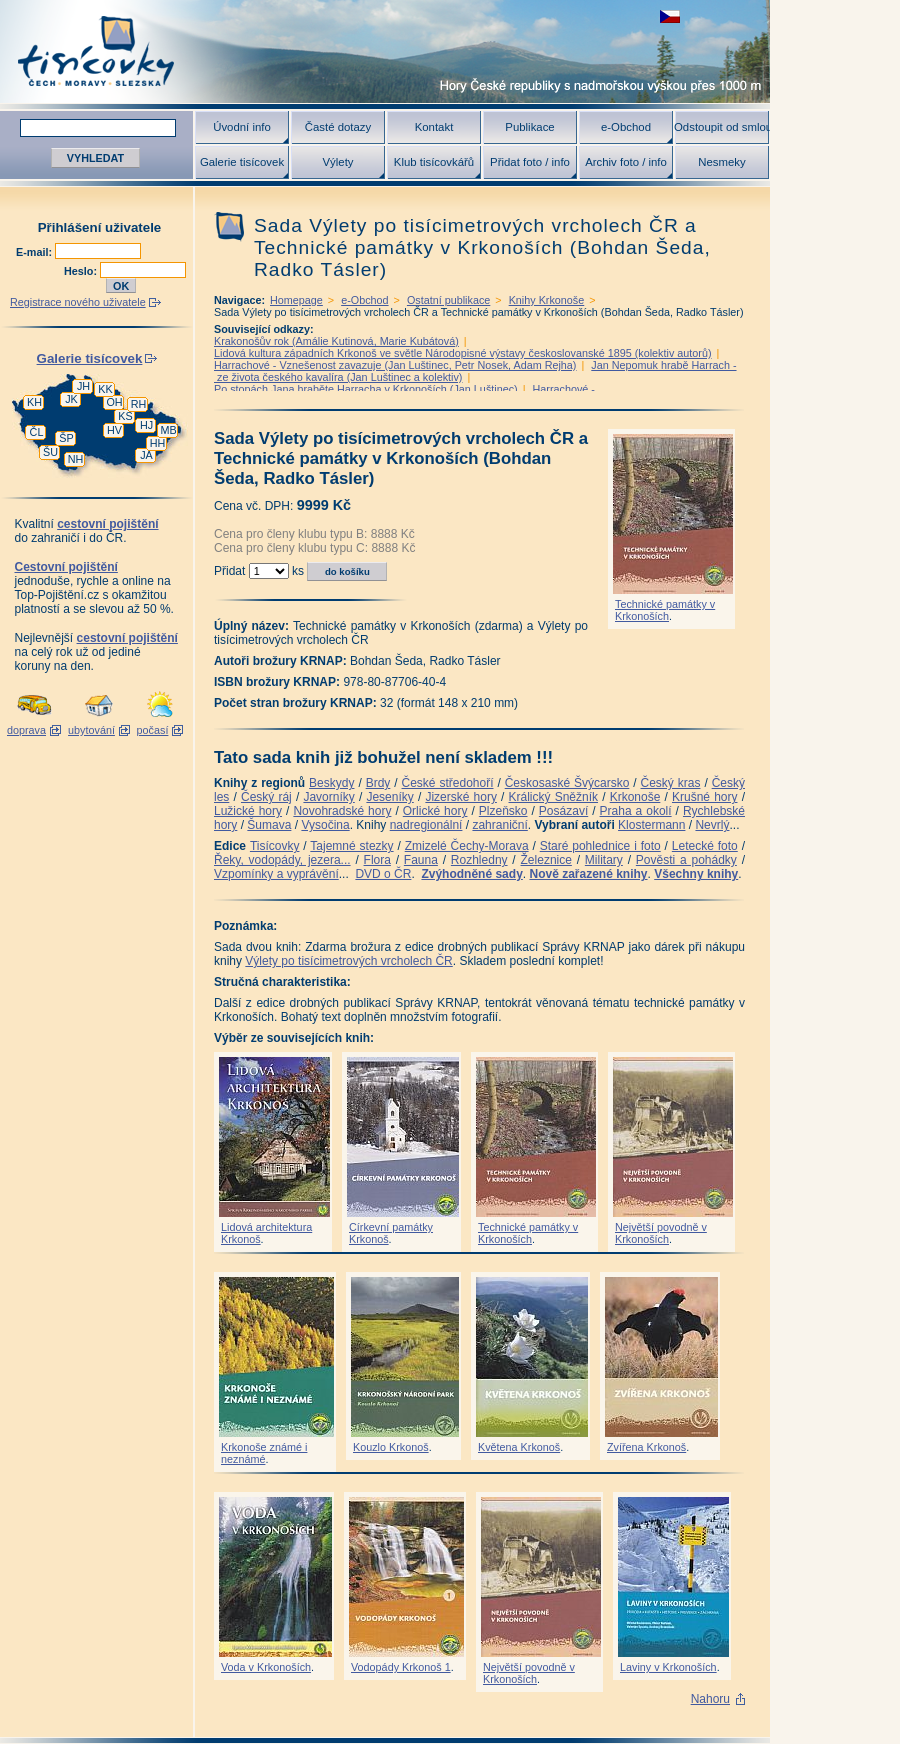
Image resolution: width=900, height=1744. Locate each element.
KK (105, 389)
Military (604, 860)
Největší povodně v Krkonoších (661, 1233)
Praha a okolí (636, 811)
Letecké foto (705, 846)
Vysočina (325, 825)
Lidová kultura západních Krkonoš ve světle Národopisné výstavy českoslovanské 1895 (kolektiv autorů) (463, 353)
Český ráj (266, 797)
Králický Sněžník (554, 797)
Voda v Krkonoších (266, 1667)
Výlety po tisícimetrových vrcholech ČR (348, 961)
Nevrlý (712, 825)
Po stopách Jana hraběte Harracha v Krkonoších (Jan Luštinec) (366, 389)
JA (146, 455)
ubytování (91, 730)
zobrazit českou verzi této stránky (670, 16)
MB (168, 430)
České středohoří (448, 783)
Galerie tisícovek (242, 162)
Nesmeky (721, 162)
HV (114, 430)
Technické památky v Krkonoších (665, 610)
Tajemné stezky (351, 846)
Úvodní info (242, 127)
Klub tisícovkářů (434, 162)
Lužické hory (248, 811)
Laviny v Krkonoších (668, 1667)
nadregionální (426, 825)
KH (34, 402)
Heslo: (82, 271)
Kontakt (434, 127)
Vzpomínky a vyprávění (276, 874)
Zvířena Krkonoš (646, 1447)
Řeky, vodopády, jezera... (282, 860)
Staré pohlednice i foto (600, 846)
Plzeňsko (503, 811)
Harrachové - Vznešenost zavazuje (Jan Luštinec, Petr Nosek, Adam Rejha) (395, 365)
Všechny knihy (696, 874)
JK (71, 399)
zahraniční (499, 825)
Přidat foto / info (530, 162)
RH (139, 404)
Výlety (337, 162)
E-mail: (35, 252)
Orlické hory (435, 811)
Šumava (269, 825)
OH (114, 402)
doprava (26, 730)
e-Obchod (626, 127)
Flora (377, 860)
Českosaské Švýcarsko (567, 783)
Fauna (421, 860)
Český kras (671, 783)
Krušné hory (705, 797)
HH (158, 443)
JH (83, 386)
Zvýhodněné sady (471, 874)
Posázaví (563, 811)
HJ (146, 425)
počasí (153, 730)
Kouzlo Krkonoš (391, 1447)
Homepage (296, 300)
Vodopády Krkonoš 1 (401, 1667)
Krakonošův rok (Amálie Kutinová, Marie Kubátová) (336, 341)
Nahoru (710, 1699)
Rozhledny (479, 860)
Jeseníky (389, 797)
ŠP (66, 438)
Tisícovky (275, 846)
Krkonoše (635, 797)
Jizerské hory (461, 797)
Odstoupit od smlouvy (722, 127)
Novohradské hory (342, 811)
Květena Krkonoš (519, 1447)
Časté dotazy (338, 127)
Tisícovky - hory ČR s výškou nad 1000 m (385, 51)
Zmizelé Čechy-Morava (467, 846)
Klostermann (651, 825)
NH (76, 459)
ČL (37, 432)
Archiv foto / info (626, 162)
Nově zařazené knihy (588, 874)
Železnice (546, 860)
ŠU (50, 452)
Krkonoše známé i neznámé (264, 1453)
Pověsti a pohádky (686, 860)
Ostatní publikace (448, 300)
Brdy (378, 783)
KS (125, 416)
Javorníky (328, 797)
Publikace (529, 127)
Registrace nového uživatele (78, 302)
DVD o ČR (383, 874)
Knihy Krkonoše (547, 300)
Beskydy (331, 783)
